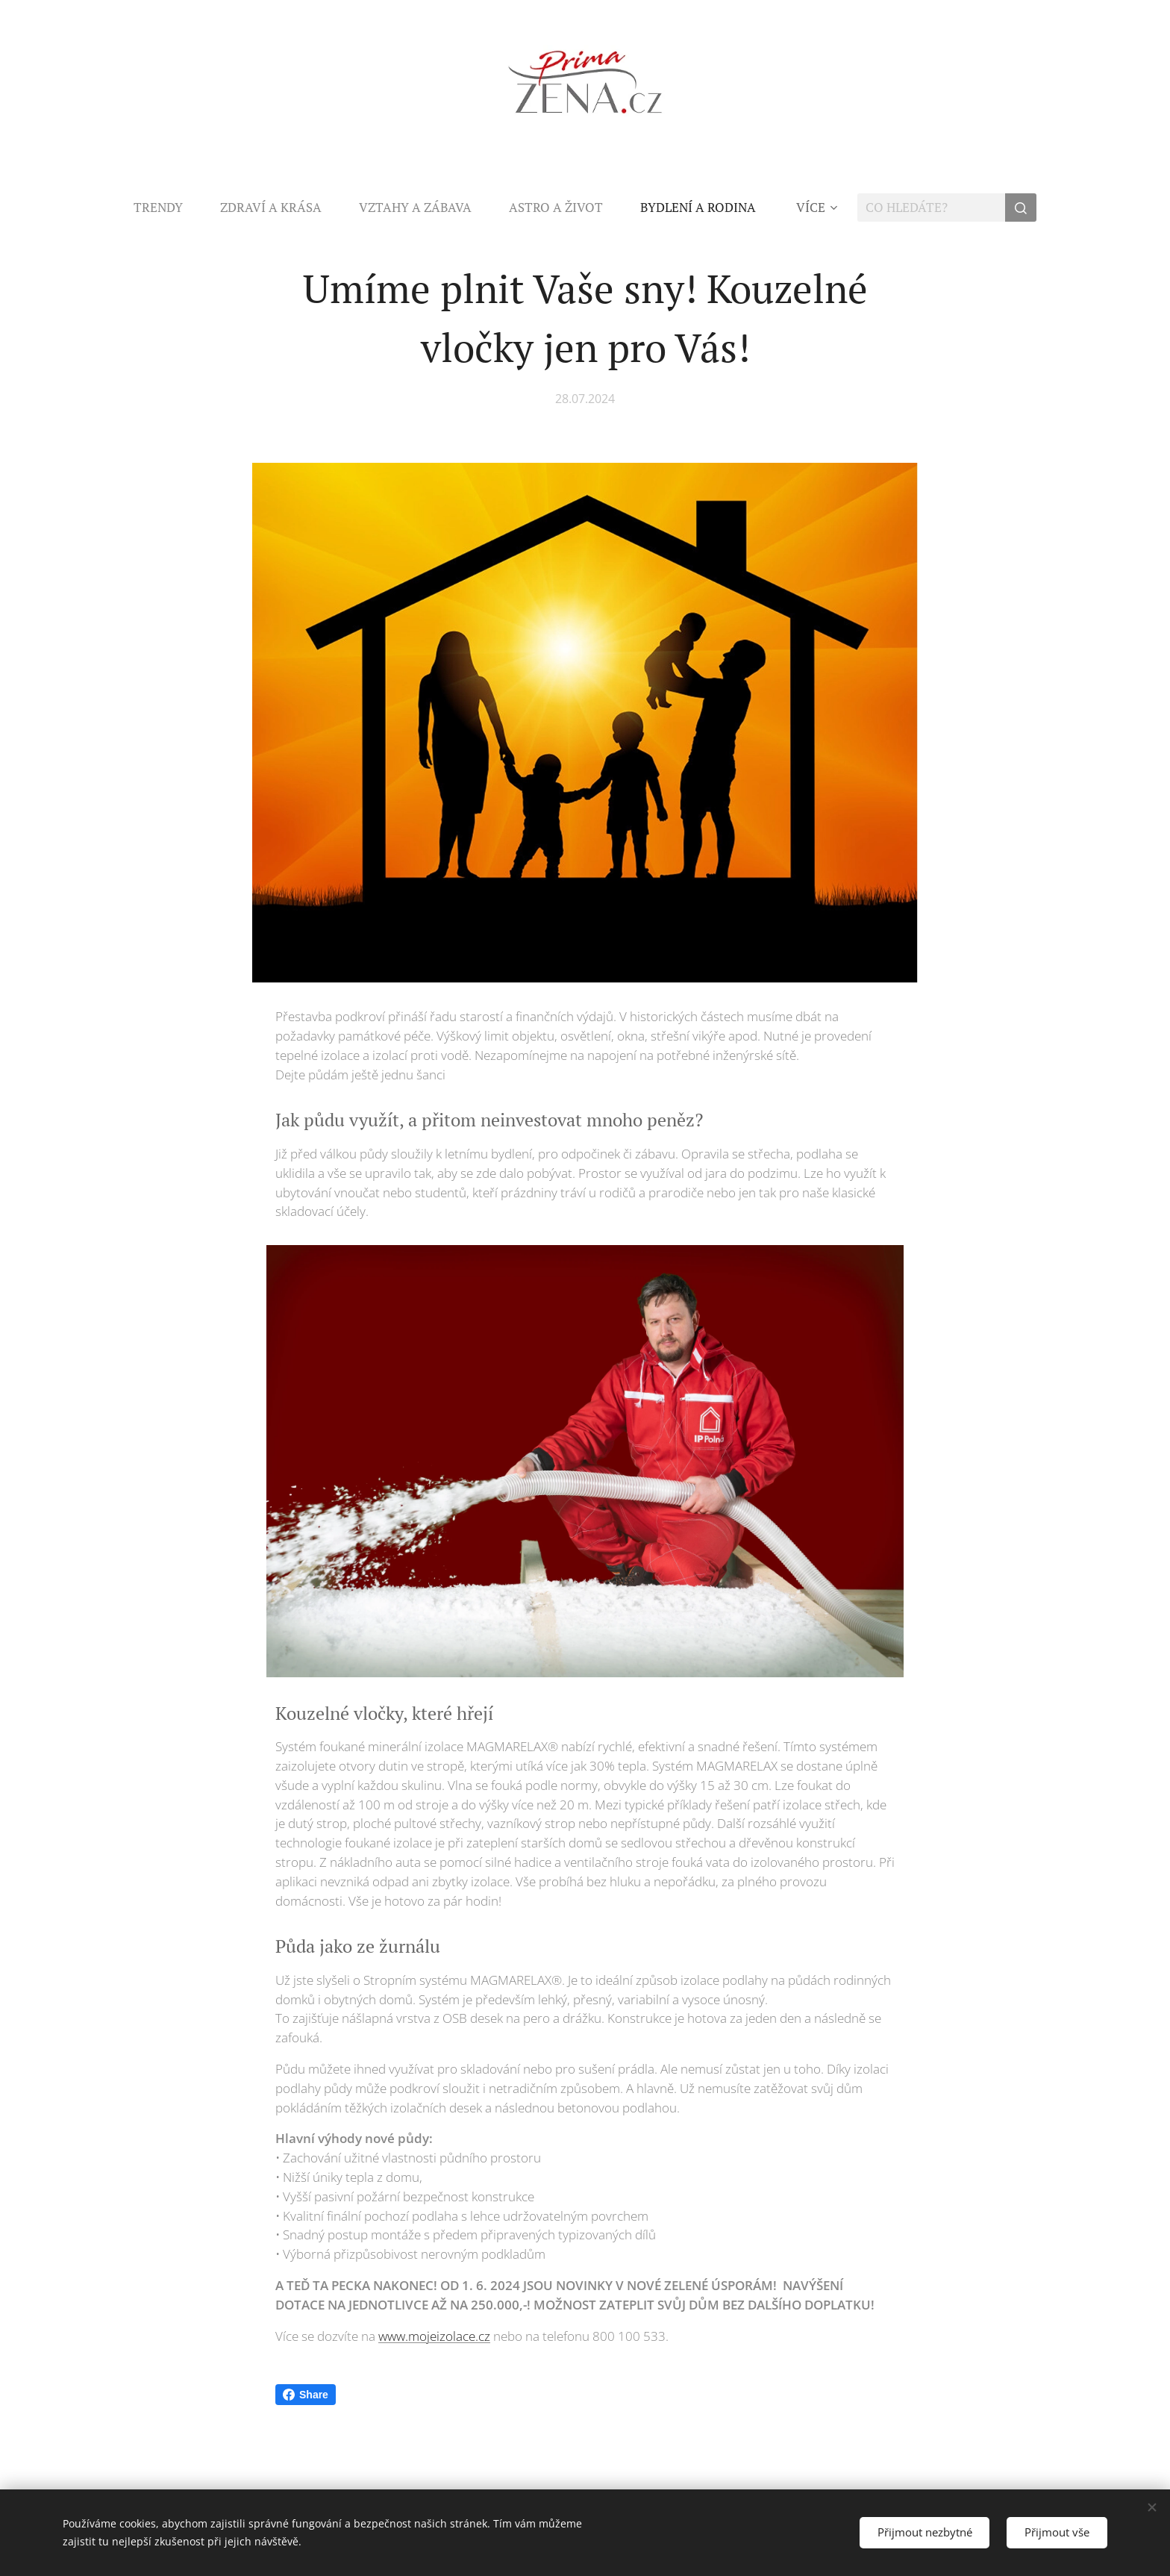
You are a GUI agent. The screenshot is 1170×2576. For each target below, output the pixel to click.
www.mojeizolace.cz (434, 2336)
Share (305, 2395)
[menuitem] (167, 207)
